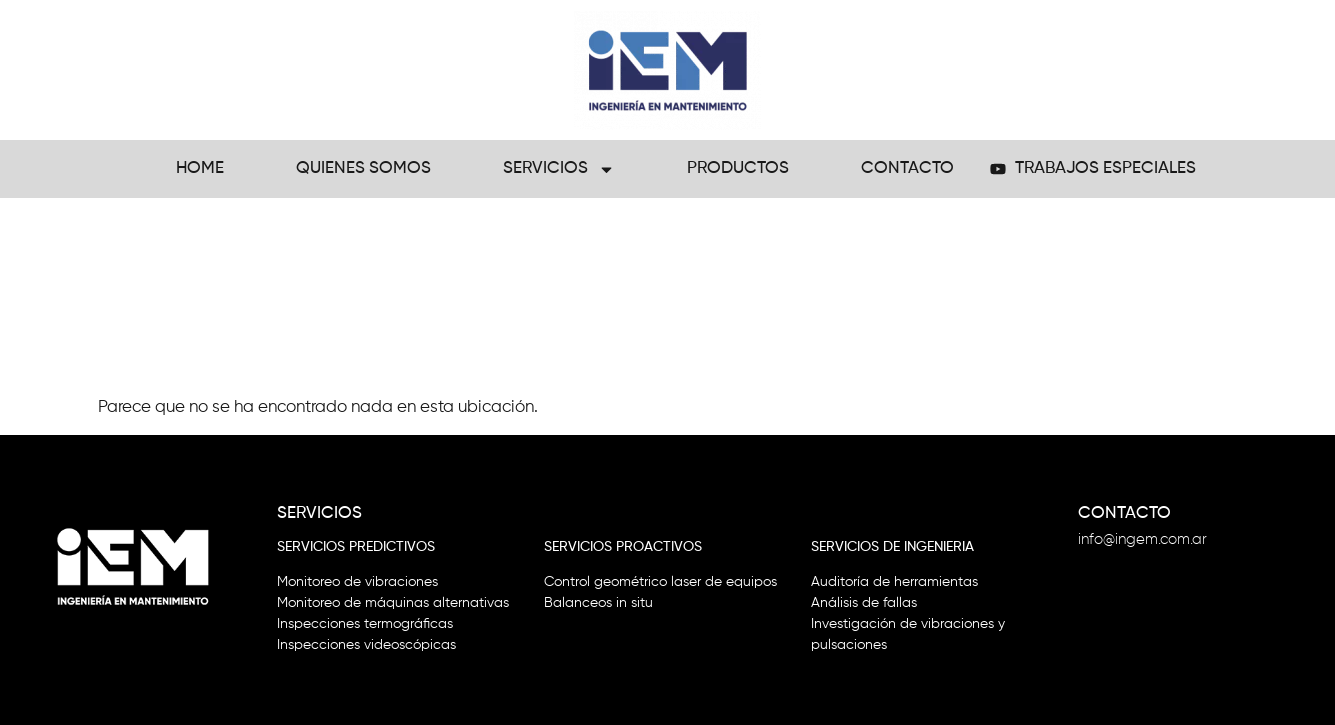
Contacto (907, 168)
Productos (738, 168)
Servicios (559, 169)
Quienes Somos (363, 168)
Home (200, 168)
